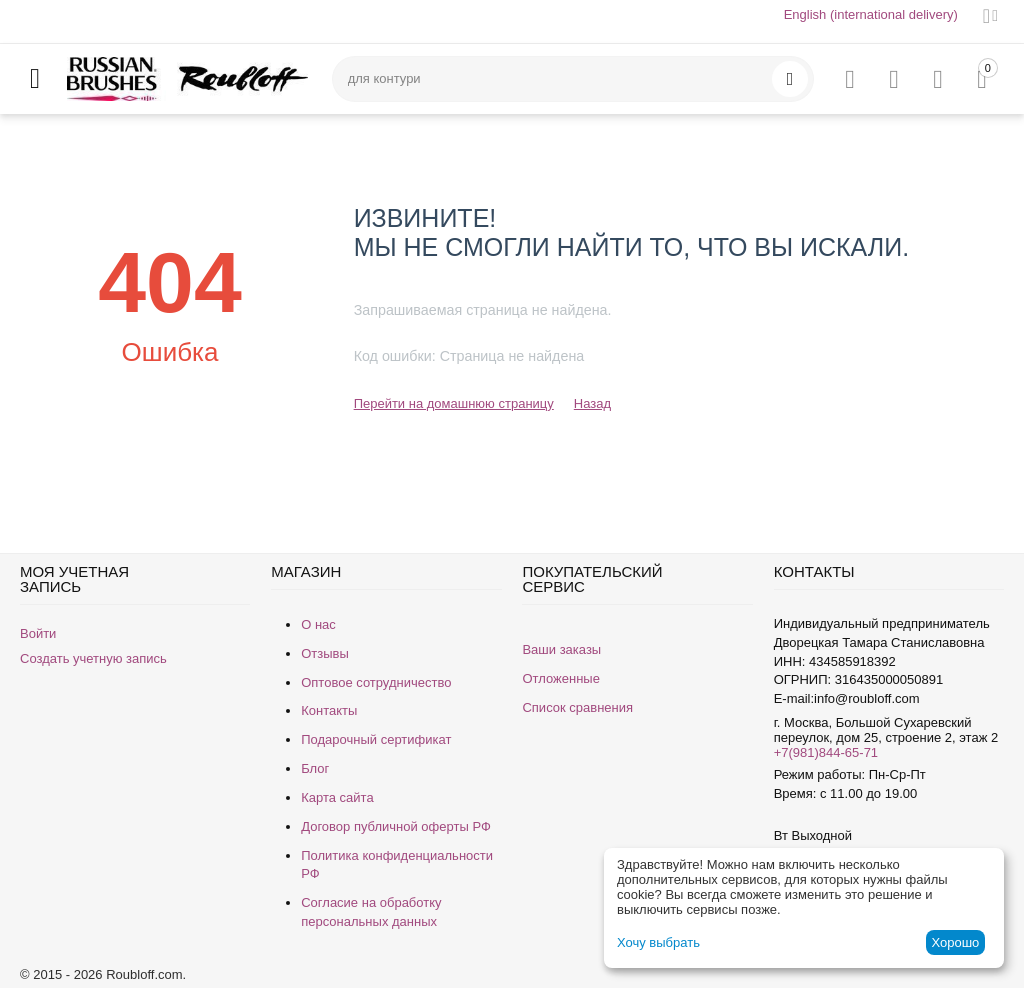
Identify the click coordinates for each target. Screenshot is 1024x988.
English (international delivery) (871, 14)
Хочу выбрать (658, 942)
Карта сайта (337, 797)
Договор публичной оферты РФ (396, 826)
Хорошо (955, 942)
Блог (315, 768)
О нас (318, 624)
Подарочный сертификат (376, 739)
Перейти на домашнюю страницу (454, 403)
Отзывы (325, 653)
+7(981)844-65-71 (826, 752)
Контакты (329, 710)
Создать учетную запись (93, 658)
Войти (38, 633)
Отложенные (560, 678)
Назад (592, 403)
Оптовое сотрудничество (376, 682)
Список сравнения (577, 707)
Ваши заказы (561, 649)
